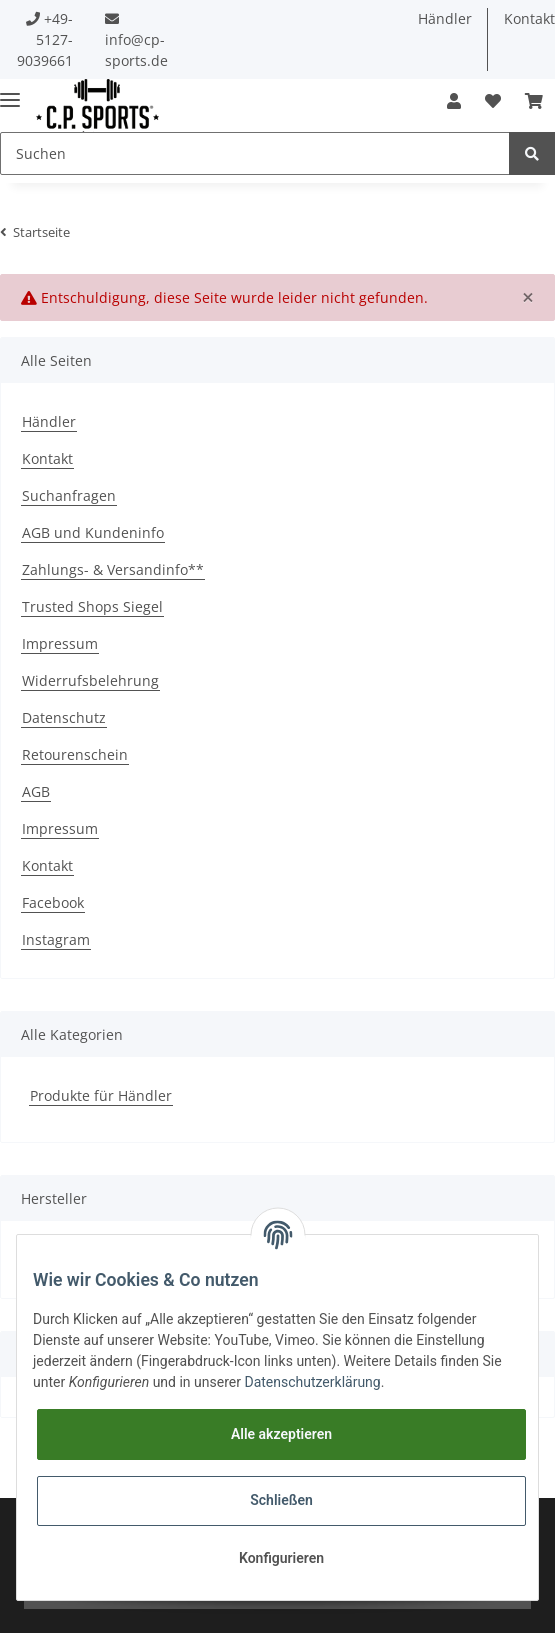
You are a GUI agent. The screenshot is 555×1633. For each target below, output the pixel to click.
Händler (445, 18)
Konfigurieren (281, 1558)
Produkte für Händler (101, 1095)
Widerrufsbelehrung (90, 680)
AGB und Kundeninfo (93, 532)
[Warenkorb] (534, 101)
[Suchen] (255, 153)
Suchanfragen (69, 495)
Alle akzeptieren (281, 1434)
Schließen (281, 1500)
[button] (454, 101)
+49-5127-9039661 (45, 39)
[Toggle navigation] (10, 91)
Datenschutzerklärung (312, 1382)
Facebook (53, 902)
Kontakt (47, 458)
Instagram (56, 939)
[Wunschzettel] (493, 101)
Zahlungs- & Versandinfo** (113, 569)
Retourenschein (75, 754)
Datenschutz (64, 717)
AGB (36, 791)
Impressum (60, 643)
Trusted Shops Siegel (92, 606)
